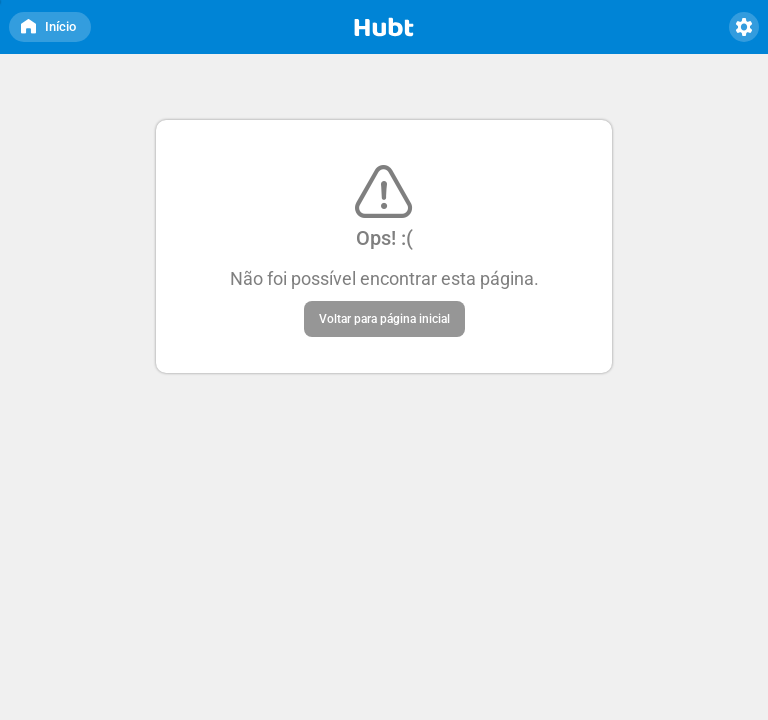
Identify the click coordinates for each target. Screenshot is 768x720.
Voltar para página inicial (384, 319)
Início (48, 23)
